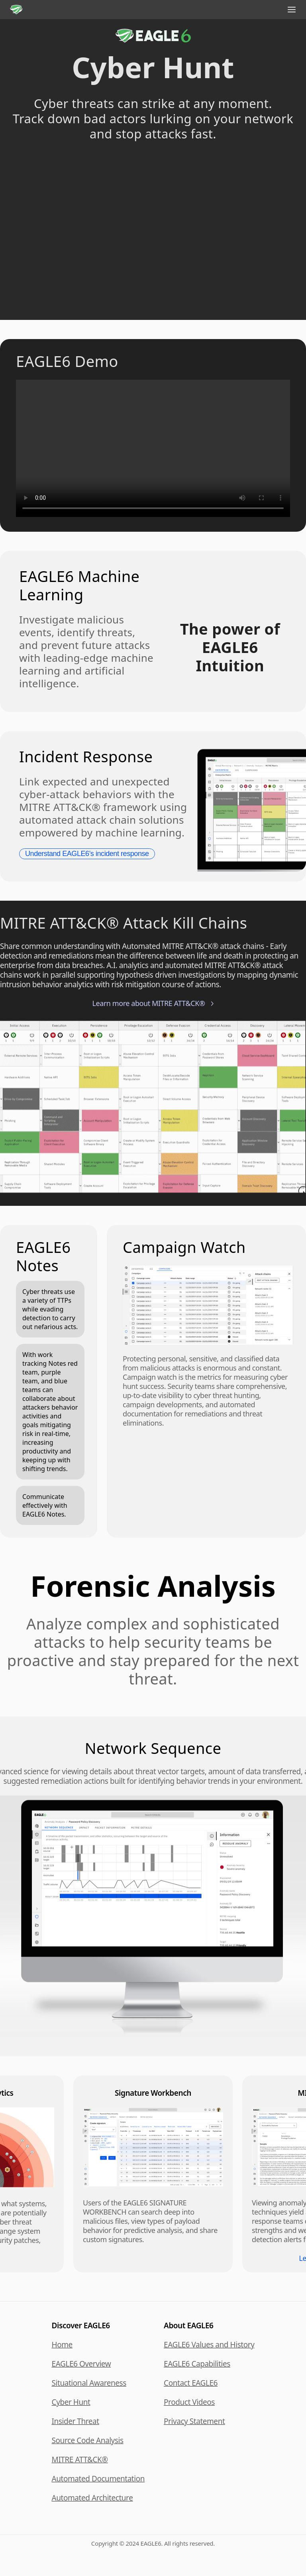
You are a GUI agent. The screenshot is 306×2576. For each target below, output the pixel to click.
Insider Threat (75, 2421)
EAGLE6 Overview (81, 2364)
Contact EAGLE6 (191, 2383)
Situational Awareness (89, 2383)
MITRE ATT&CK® (80, 2459)
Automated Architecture (92, 2498)
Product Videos (189, 2402)
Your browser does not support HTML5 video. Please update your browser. (153, 227)
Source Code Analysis (88, 2440)
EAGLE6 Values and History (209, 2344)
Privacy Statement (194, 2421)
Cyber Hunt (71, 2402)
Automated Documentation (98, 2478)
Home (62, 2344)
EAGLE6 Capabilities (197, 2364)
